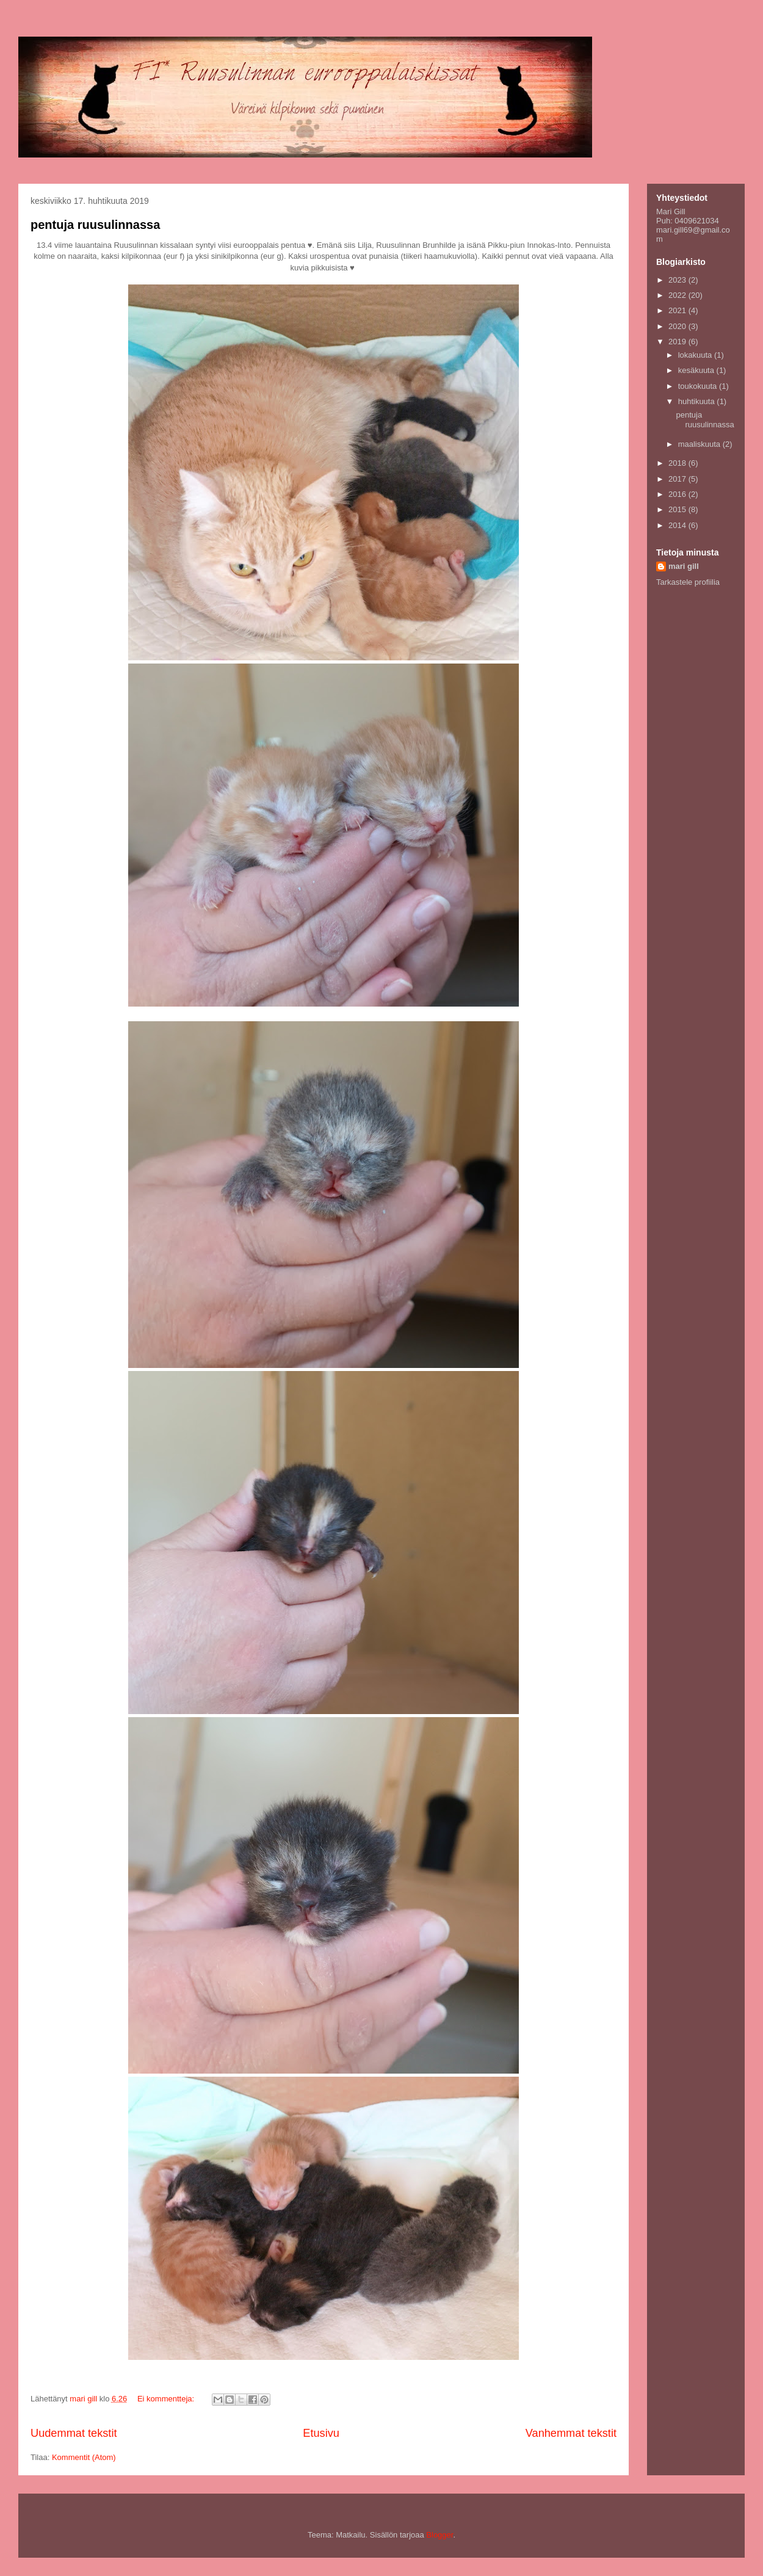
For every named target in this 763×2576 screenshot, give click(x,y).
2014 (678, 525)
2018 (678, 463)
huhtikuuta (697, 401)
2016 (678, 494)
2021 (678, 310)
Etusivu (321, 2433)
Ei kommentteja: (167, 2398)
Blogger (439, 2534)
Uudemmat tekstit (74, 2433)
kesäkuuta (697, 370)
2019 (678, 341)
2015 (678, 509)
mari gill (683, 566)
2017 (678, 478)
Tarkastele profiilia (688, 582)
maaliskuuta (700, 444)
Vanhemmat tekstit (571, 2433)
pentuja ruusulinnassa (95, 224)
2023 (678, 279)
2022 (678, 295)
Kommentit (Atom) (84, 2457)
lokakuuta (696, 355)
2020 (678, 326)
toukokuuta (698, 386)
